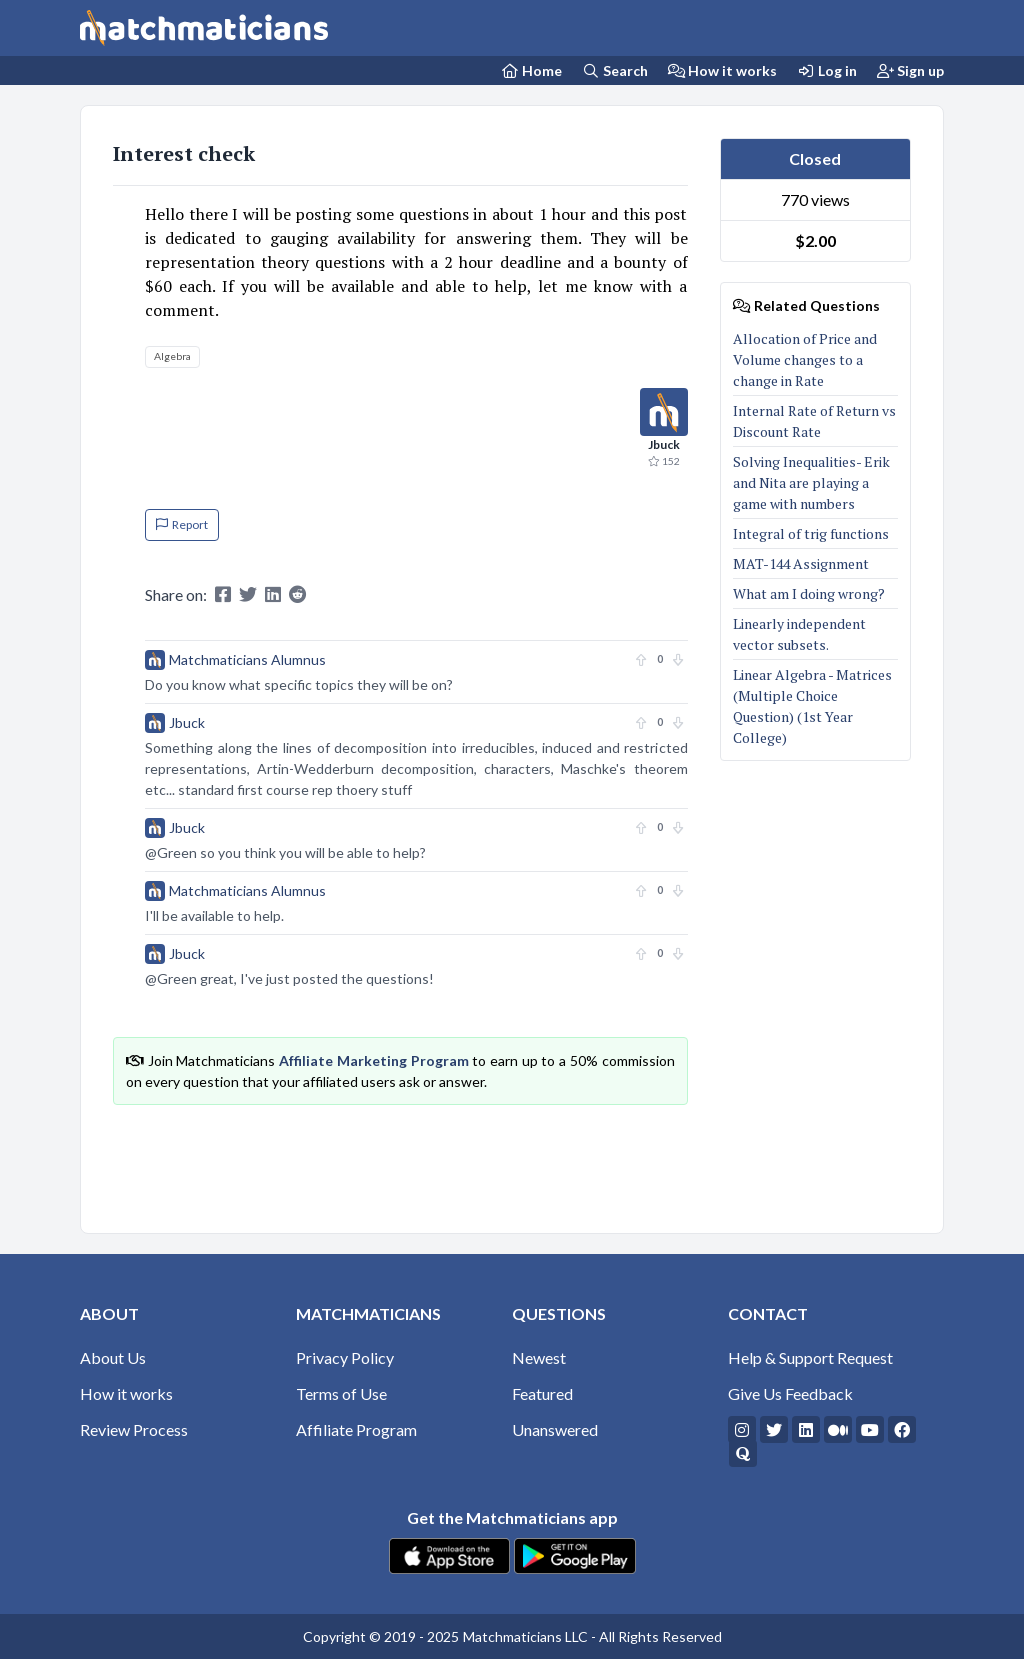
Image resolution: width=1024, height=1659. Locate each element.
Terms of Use (341, 1393)
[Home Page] (532, 70)
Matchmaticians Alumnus (247, 659)
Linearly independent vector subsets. (799, 634)
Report (182, 524)
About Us (113, 1357)
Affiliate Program (356, 1429)
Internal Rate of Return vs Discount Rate (814, 421)
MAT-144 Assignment (801, 563)
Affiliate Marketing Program (373, 1060)
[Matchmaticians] (204, 28)
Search (615, 70)
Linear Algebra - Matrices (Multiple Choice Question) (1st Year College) (812, 706)
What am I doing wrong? (809, 593)
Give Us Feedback (790, 1393)
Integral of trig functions (812, 533)
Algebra (172, 356)
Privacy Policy (345, 1357)
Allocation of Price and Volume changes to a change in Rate (805, 359)
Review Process (134, 1429)
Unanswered (555, 1429)
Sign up (911, 70)
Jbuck (187, 722)
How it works (723, 70)
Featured (542, 1393)
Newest (539, 1357)
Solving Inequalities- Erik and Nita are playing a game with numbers (811, 482)
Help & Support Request (810, 1357)
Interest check (184, 153)
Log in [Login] (827, 70)
